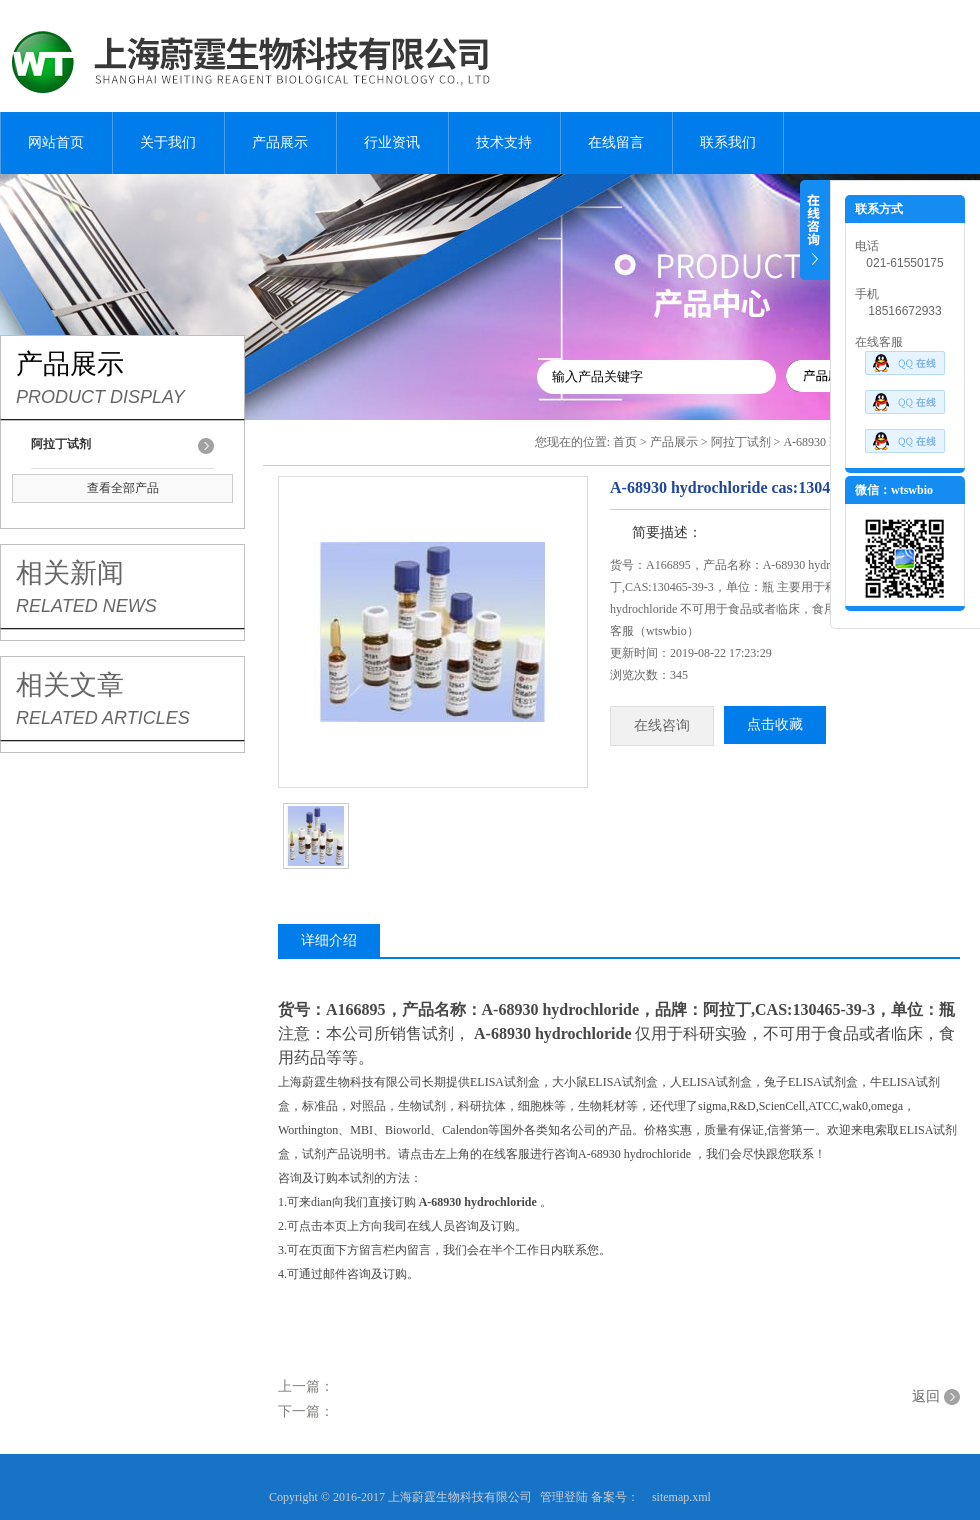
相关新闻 (70, 573)
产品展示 (280, 142)
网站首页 (56, 142)
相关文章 (70, 685)
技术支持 (504, 142)
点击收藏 (775, 724)
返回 (926, 1396)
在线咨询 (662, 725)
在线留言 (616, 142)
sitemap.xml (681, 1497)
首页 (625, 442)
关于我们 (168, 142)
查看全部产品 (123, 488)
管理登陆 (564, 1497)
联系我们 (728, 142)
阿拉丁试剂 (741, 442)
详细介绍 (329, 940)
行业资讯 (392, 142)
